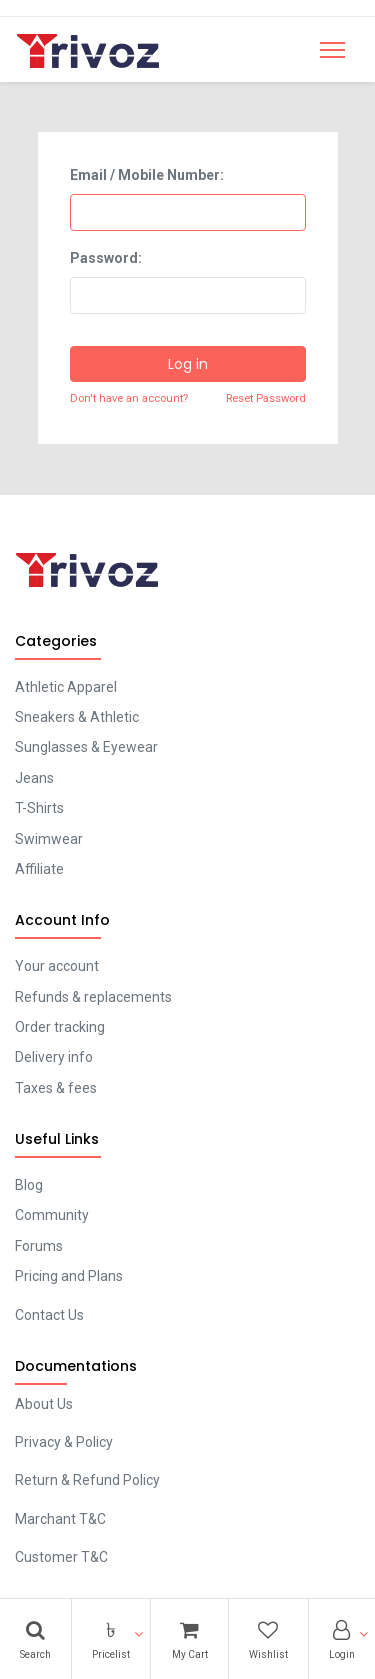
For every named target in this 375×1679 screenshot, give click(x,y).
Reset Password (266, 398)
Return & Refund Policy (87, 1480)
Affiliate (39, 869)
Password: (106, 258)
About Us (44, 1404)
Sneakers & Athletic (77, 717)
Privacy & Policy (64, 1442)
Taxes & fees (56, 1088)
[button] (111, 1639)
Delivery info (54, 1057)
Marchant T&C (60, 1519)
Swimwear (49, 839)
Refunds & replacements (93, 997)
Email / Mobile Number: (147, 175)
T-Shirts (39, 808)
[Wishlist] (268, 1639)
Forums (39, 1246)
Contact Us (49, 1315)
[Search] (35, 1639)
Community (52, 1215)
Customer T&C (61, 1557)
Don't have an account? (129, 398)
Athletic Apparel (66, 687)
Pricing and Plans (69, 1276)
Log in (188, 364)
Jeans (34, 778)
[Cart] (189, 1639)
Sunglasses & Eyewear (86, 747)
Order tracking (60, 1027)
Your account (57, 966)
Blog (29, 1185)
